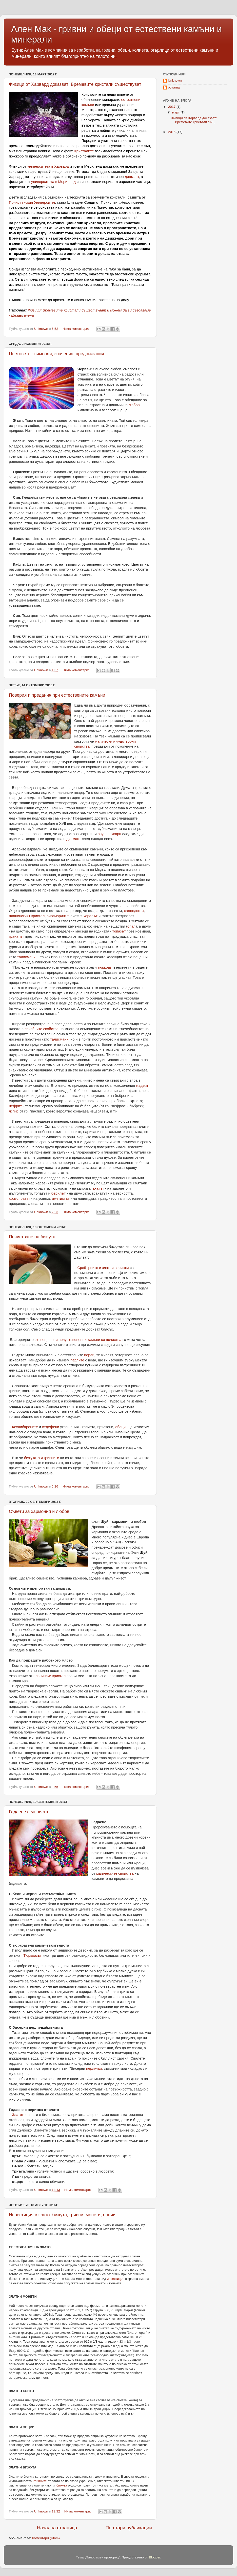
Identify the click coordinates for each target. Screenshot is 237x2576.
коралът (91, 916)
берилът (58, 1193)
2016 (172, 132)
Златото (18, 2115)
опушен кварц (109, 834)
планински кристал (50, 1676)
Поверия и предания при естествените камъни (57, 695)
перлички (94, 2068)
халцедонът (134, 911)
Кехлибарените (25, 1427)
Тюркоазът (32, 1955)
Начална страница (57, 2527)
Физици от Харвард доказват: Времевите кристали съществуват (75, 84)
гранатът (16, 936)
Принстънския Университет (32, 202)
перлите (77, 1360)
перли (89, 1355)
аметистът (61, 1198)
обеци (120, 1427)
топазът (119, 931)
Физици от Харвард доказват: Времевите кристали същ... (194, 120)
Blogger (154, 2557)
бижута (61, 2485)
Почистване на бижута (32, 1236)
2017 (172, 107)
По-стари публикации (128, 2527)
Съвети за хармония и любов (39, 1511)
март (176, 112)
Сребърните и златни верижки (103, 1268)
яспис (14, 1111)
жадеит (142, 1086)
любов (134, 405)
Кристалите (84, 151)
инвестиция (115, 2279)
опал (131, 926)
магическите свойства (115, 1873)
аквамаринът (57, 916)
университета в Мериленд (53, 182)
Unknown (175, 80)
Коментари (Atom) (46, 2538)
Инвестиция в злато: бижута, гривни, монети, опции (62, 2214)
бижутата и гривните (41, 1458)
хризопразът (19, 1198)
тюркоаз (105, 967)
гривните (40, 2481)
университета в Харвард (48, 166)
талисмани (26, 957)
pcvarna (174, 87)
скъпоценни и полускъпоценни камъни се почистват (79, 1340)
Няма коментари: (76, 329)
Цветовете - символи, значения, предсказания (56, 353)
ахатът (98, 1188)
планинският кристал (27, 916)
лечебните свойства (41, 1029)
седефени (50, 1427)
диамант (132, 177)
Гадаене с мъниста (28, 1811)
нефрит (15, 1106)
